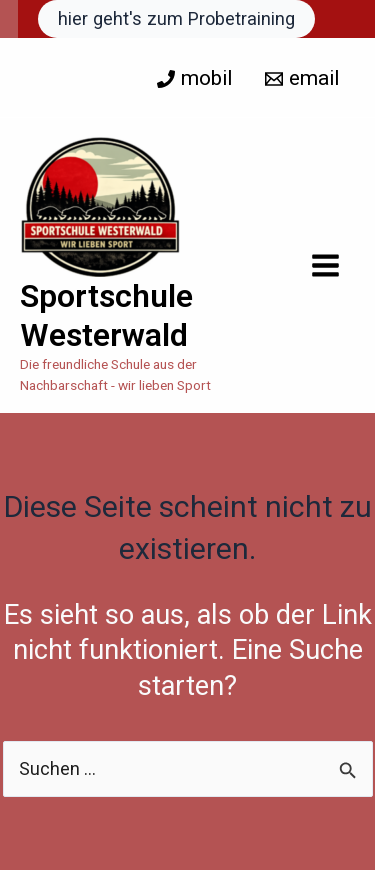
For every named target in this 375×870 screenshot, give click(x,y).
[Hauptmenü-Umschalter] (326, 266)
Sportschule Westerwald (106, 315)
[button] (176, 19)
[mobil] (194, 78)
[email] (302, 78)
